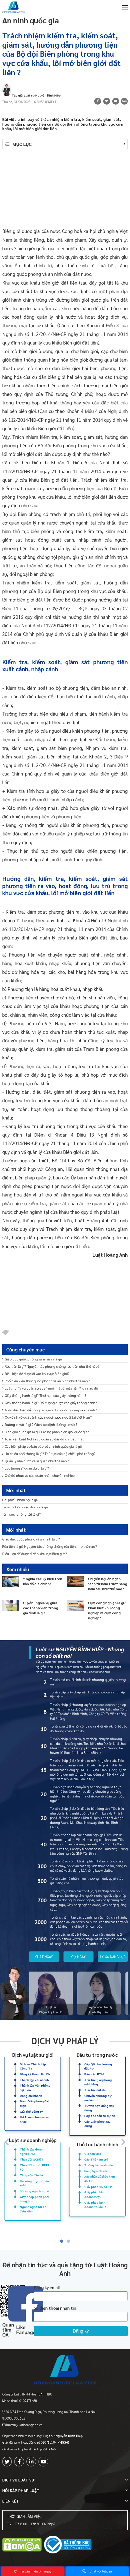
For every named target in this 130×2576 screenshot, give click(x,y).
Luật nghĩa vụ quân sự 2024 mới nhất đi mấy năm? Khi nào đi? (50, 1388)
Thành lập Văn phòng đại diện (35, 2087)
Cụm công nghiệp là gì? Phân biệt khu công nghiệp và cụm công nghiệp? (107, 1610)
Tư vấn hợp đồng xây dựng (99, 2107)
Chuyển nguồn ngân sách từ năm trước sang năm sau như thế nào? (107, 1583)
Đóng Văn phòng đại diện (34, 2103)
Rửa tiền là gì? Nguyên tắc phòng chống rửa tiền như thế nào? (51, 1366)
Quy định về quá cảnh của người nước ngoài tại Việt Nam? (47, 1417)
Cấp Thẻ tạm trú (96, 2159)
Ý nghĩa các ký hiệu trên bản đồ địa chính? (42, 1581)
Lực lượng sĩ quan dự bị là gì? (25, 1468)
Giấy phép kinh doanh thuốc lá (95, 2204)
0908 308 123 (15, 2418)
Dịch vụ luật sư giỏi (33, 2054)
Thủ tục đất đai (95, 2090)
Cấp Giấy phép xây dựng (97, 2123)
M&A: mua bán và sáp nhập (35, 2119)
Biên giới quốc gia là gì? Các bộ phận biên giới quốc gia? (45, 1431)
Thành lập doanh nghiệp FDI (32, 2151)
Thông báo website (98, 2165)
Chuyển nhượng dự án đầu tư (98, 2097)
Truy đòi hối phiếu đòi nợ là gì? (25, 1507)
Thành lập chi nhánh (34, 2080)
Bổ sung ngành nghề (34, 2191)
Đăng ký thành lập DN (35, 2074)
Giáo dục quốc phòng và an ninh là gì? (32, 1359)
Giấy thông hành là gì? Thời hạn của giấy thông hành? (44, 1395)
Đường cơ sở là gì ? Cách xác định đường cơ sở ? (39, 1424)
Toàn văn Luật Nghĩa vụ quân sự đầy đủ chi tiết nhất (43, 1439)
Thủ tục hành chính (97, 2144)
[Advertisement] (65, 191)
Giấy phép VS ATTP (98, 2186)
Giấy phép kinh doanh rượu (94, 2194)
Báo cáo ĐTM (94, 2074)
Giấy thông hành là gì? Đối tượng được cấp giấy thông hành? (49, 1402)
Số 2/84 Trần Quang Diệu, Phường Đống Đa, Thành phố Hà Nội (51, 2412)
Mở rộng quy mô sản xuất (34, 2183)
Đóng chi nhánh (31, 2095)
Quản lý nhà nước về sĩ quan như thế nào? (35, 1460)
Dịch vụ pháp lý (65, 2040)
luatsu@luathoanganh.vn (24, 2425)
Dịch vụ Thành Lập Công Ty (33, 2066)
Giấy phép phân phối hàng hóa (34, 2198)
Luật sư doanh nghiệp (32, 2140)
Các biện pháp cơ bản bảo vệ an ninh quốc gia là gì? (42, 1446)
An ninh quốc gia (30, 20)
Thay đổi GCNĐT (32, 2159)
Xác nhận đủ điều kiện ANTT (99, 2178)
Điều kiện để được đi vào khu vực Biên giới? (36, 1373)
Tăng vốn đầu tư (31, 2175)
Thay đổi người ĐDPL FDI (35, 2167)
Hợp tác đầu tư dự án (99, 2115)
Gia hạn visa (92, 2154)
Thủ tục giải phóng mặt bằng (98, 2082)
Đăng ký (81, 2331)
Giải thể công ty (31, 2111)
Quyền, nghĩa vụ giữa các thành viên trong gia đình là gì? (40, 1607)
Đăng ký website (96, 2171)
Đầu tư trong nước (97, 2054)
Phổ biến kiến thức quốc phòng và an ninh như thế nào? (46, 1381)
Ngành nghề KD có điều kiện (33, 2208)
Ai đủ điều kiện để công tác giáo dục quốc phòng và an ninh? (49, 1410)
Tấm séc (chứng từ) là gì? (21, 1514)
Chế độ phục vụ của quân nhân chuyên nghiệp (38, 1475)
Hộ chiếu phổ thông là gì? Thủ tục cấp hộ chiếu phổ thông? (49, 1453)
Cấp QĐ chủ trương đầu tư (98, 2066)
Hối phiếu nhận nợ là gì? (20, 1499)
